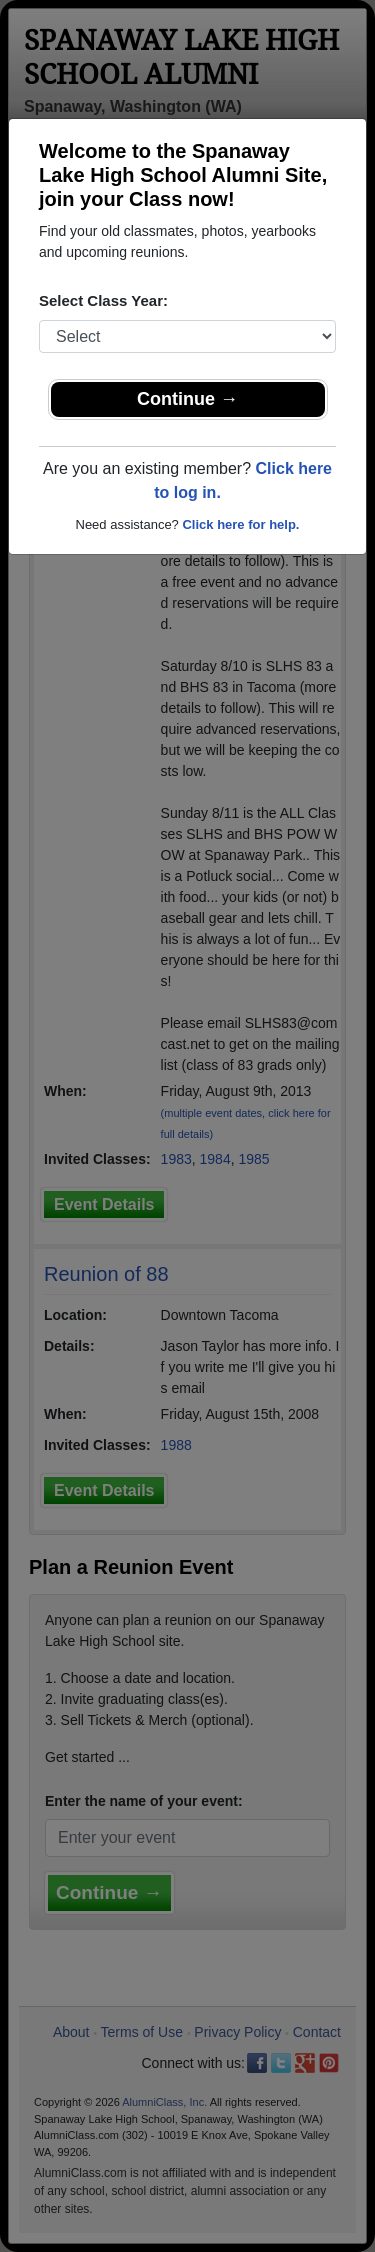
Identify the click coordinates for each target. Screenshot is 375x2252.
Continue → (187, 399)
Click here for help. (240, 524)
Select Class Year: (103, 300)
